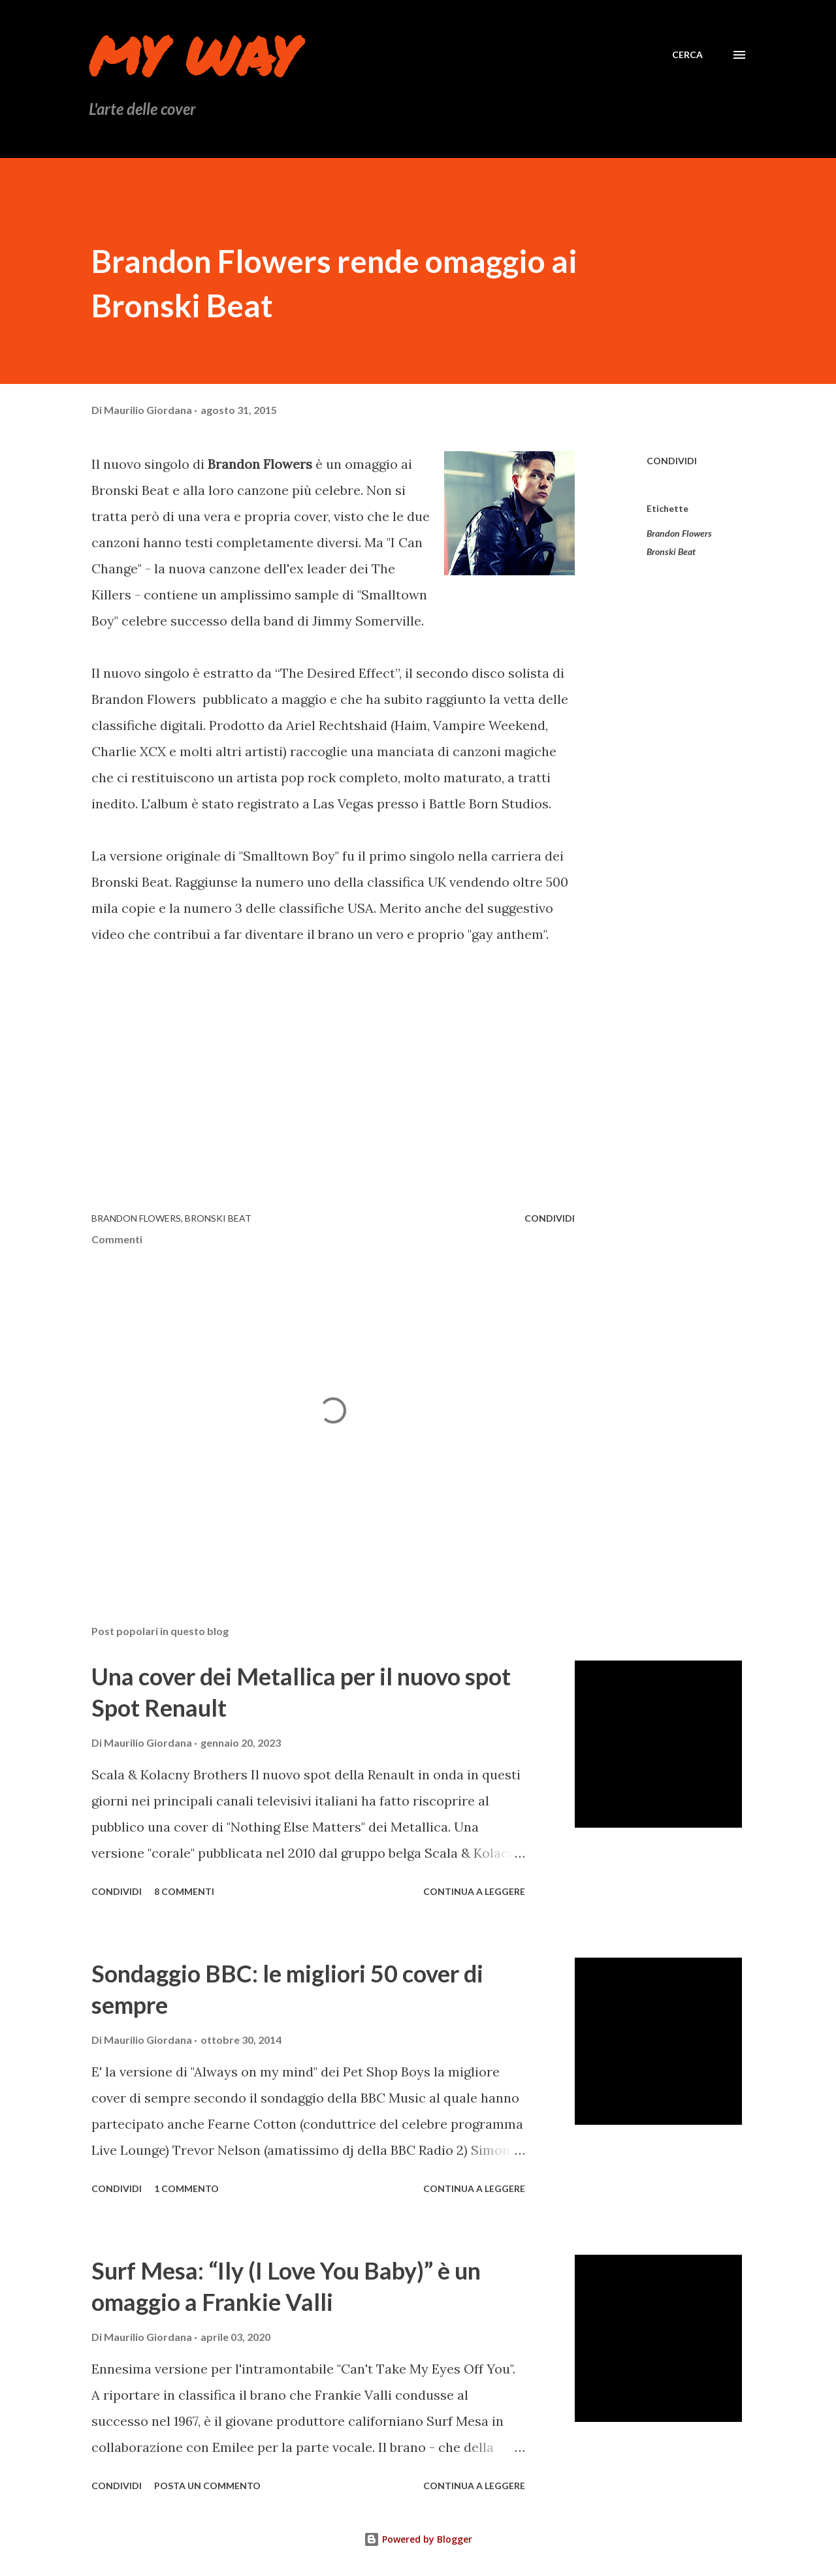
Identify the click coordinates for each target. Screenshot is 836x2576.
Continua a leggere (474, 1891)
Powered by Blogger (418, 2539)
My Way (193, 55)
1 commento (186, 2188)
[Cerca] (687, 55)
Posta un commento (207, 2485)
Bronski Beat (671, 551)
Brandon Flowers (679, 533)
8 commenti (184, 1891)
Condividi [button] (672, 460)
